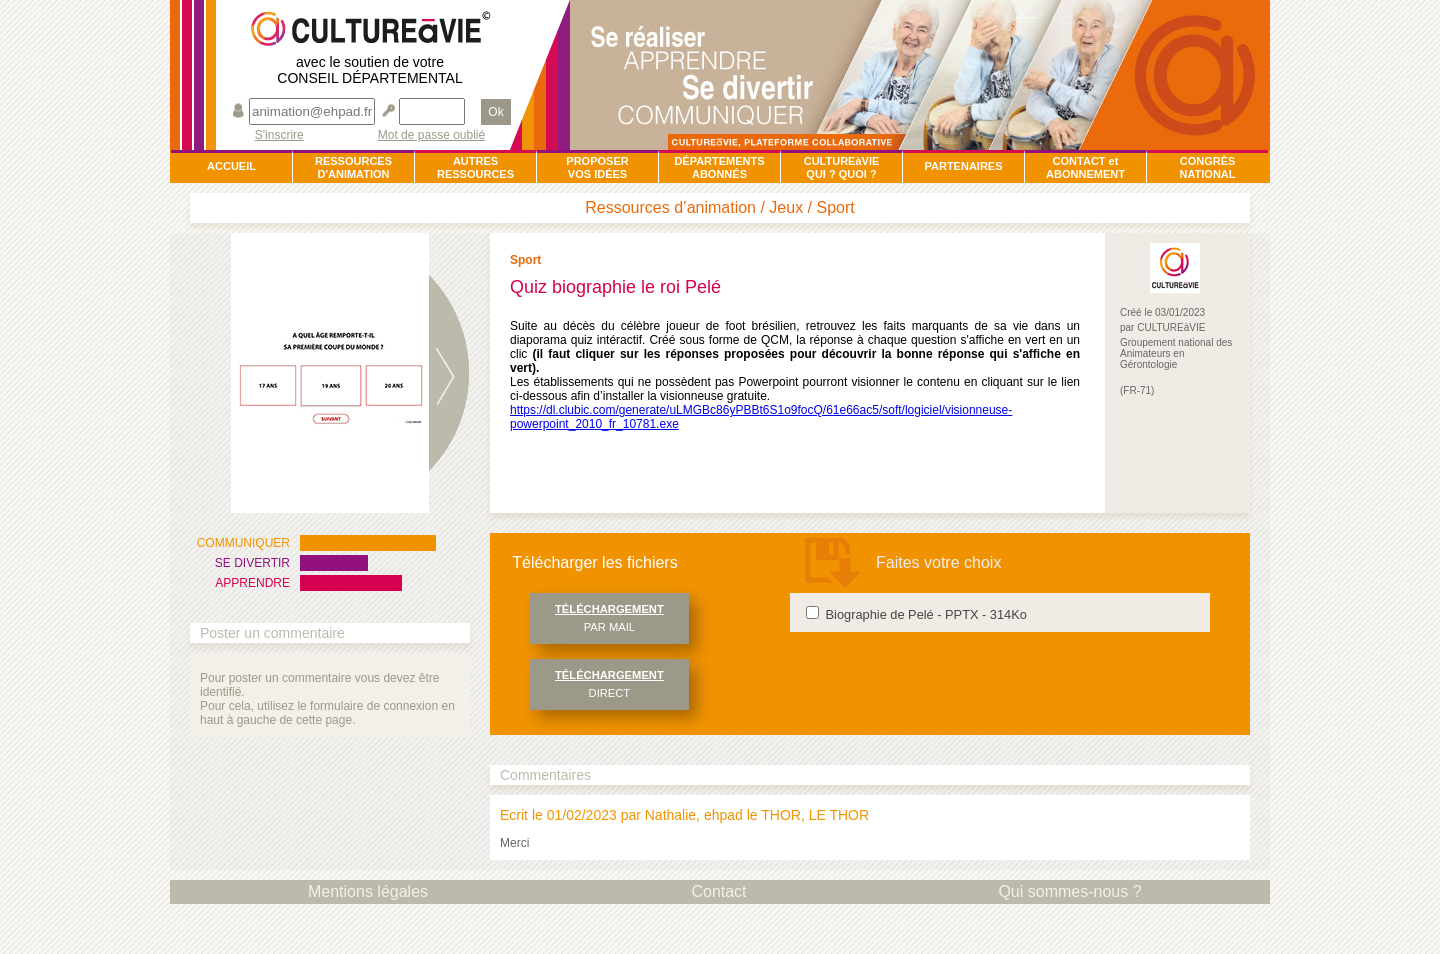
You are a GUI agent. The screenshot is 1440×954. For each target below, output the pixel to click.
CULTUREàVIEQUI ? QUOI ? (842, 167)
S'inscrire (279, 135)
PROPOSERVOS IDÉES (597, 167)
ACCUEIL (231, 166)
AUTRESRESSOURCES (475, 167)
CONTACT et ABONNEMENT (1085, 167)
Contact (718, 891)
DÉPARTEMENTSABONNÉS (719, 167)
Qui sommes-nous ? (1069, 891)
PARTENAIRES (963, 166)
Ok (495, 112)
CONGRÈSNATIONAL (1207, 167)
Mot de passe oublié (431, 135)
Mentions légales (368, 891)
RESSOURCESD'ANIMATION (353, 167)
